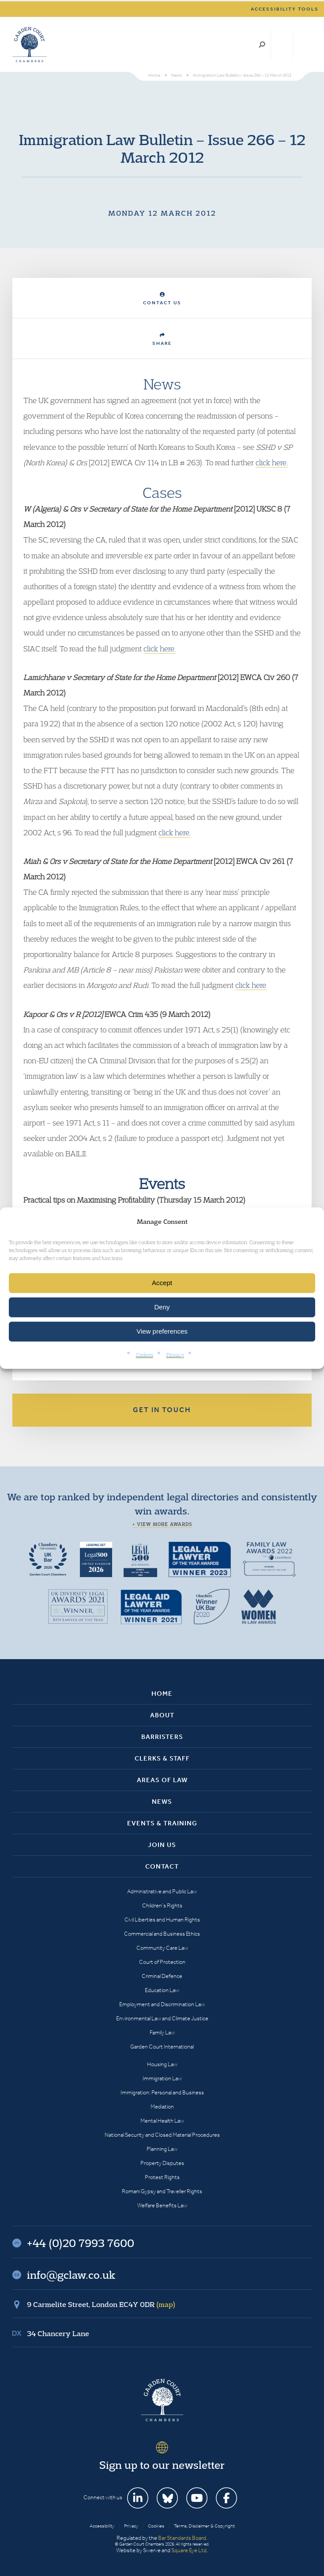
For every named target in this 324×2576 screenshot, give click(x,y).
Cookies (144, 1354)
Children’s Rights (162, 1905)
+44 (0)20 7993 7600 (282, 44)
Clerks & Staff (162, 1758)
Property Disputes (162, 2163)
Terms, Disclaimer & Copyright (204, 2526)
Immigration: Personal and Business (162, 2092)
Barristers (162, 1737)
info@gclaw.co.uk (71, 2274)
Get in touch (162, 1410)
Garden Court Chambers (29, 44)
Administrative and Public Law (162, 1891)
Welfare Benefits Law (162, 2205)
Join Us (162, 1845)
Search (262, 44)
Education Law (162, 1990)
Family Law (162, 2032)
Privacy (175, 1354)
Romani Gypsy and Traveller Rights (162, 2191)
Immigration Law (162, 2078)
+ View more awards (162, 1524)
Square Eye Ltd (189, 2550)
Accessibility (102, 2526)
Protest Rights (162, 2177)
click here (250, 985)
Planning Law (162, 2149)
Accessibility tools (285, 9)
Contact (162, 1866)
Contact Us (162, 299)
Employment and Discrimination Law (162, 2004)
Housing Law (162, 2064)
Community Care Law (162, 1947)
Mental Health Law (162, 2120)
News (162, 1802)
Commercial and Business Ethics (162, 1933)
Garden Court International (162, 2046)
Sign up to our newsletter (162, 2464)
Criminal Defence (162, 1976)
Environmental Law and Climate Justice (162, 2018)
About (162, 1715)
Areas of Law (162, 1780)
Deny (162, 1307)
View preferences (162, 1331)
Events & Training (162, 1823)
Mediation (162, 2106)
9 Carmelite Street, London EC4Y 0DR (101, 2304)
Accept (162, 1282)
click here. (272, 462)
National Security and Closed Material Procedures (162, 2134)
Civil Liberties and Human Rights (162, 1919)
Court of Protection (162, 1962)
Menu (303, 44)
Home (162, 1693)
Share (162, 339)
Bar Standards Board (182, 2538)
